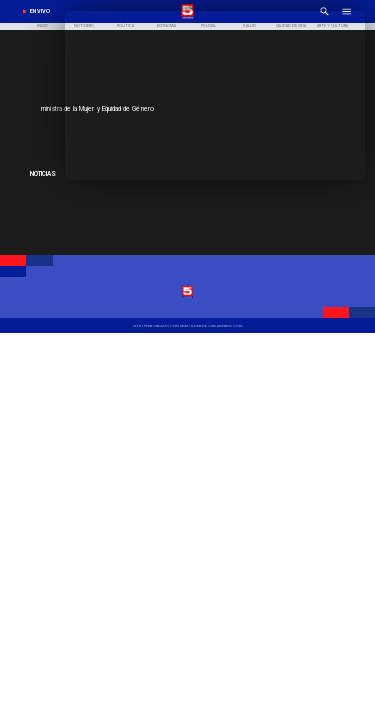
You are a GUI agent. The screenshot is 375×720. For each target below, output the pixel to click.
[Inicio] (43, 27)
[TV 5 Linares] (187, 326)
